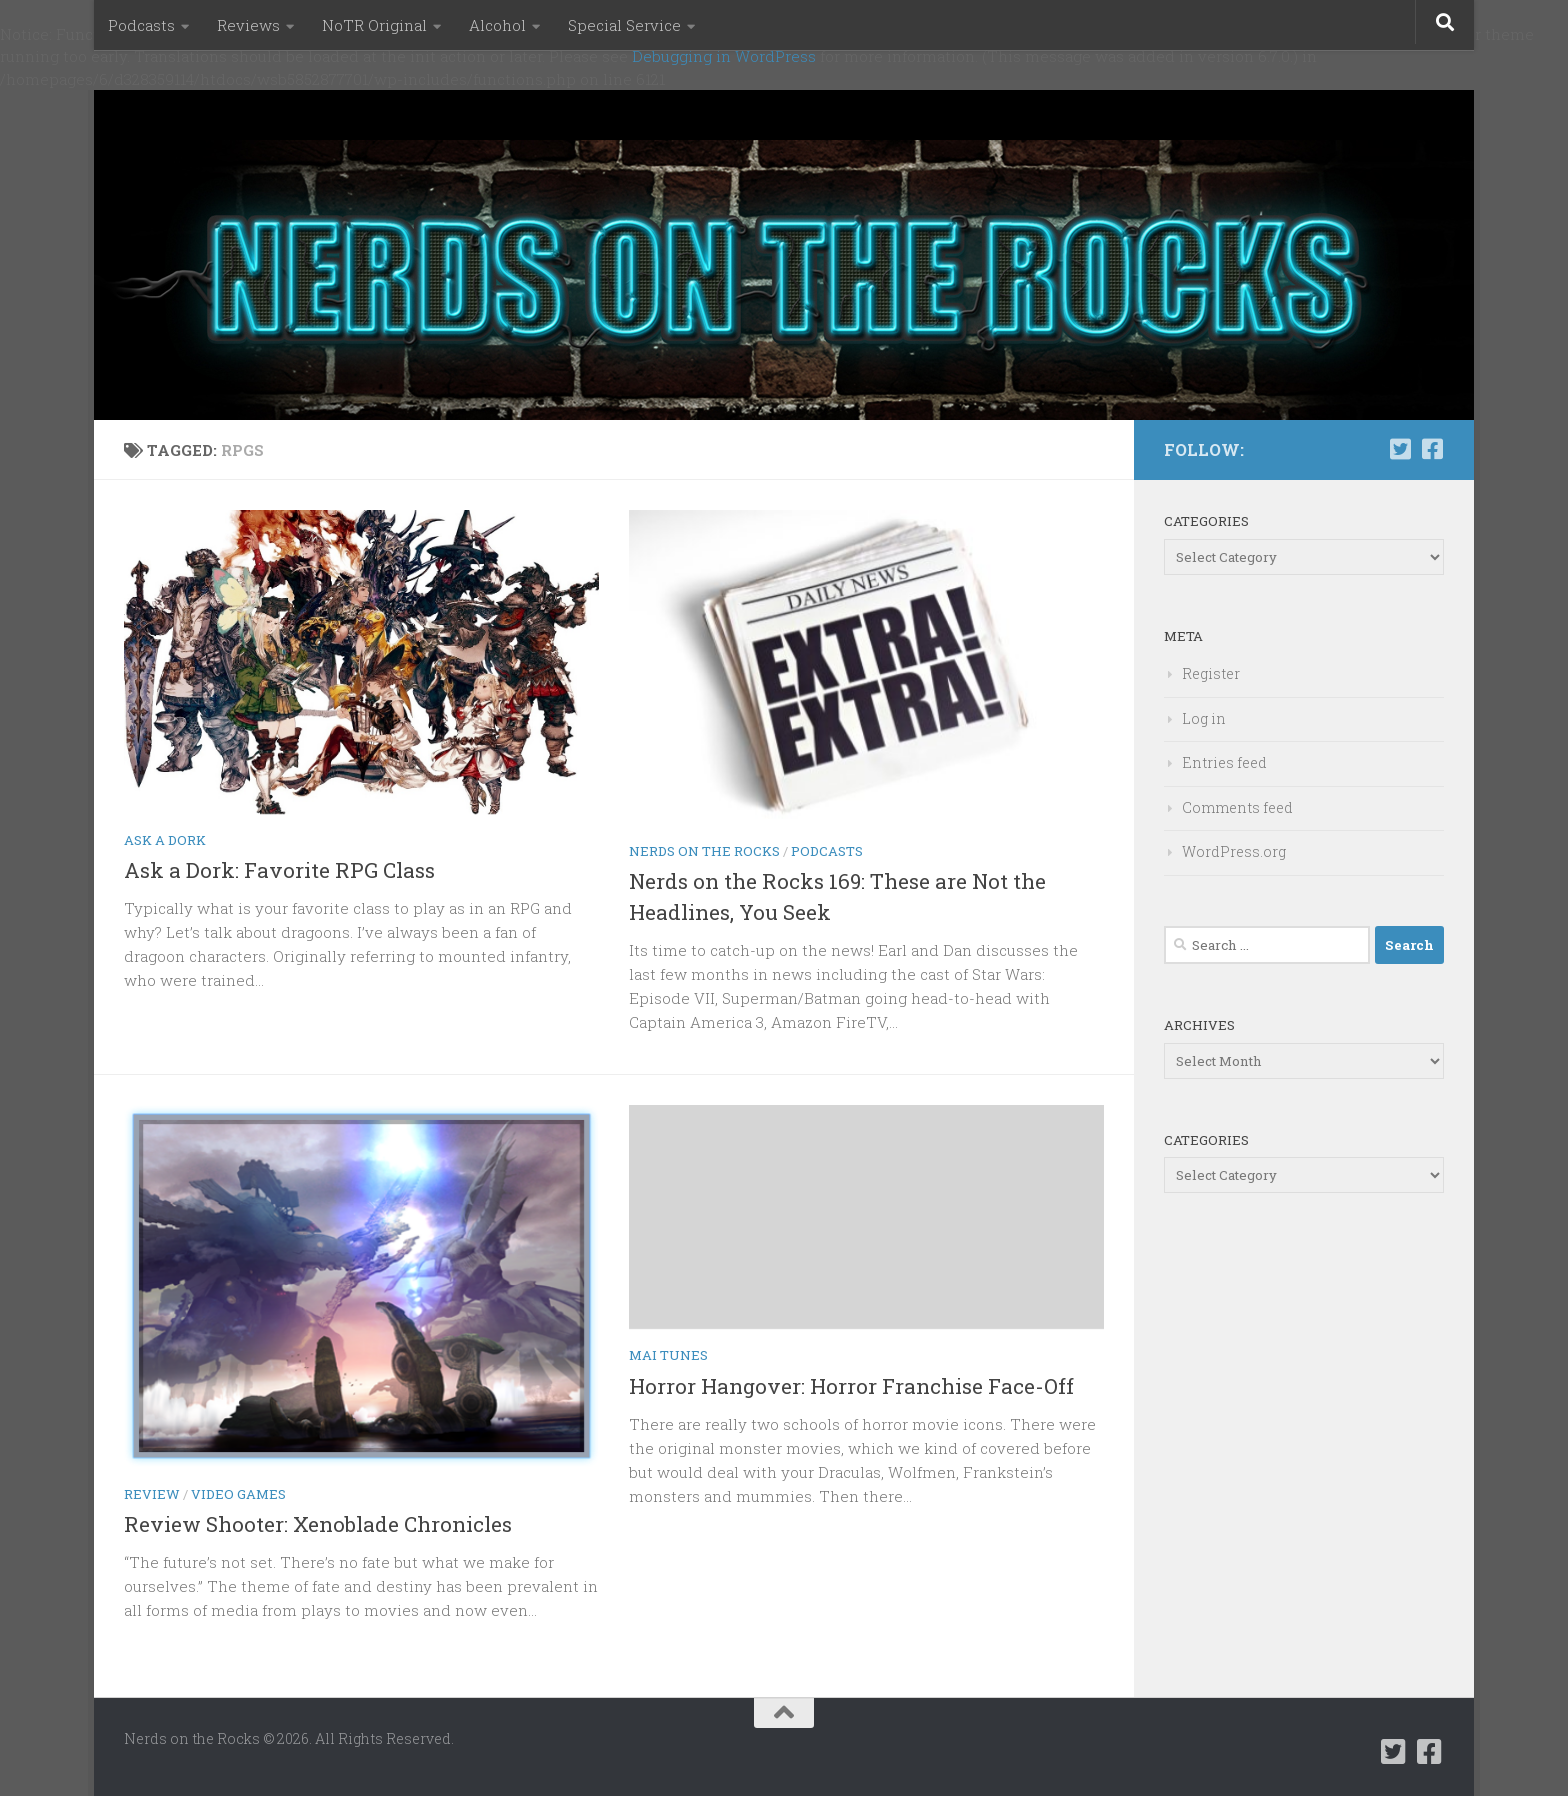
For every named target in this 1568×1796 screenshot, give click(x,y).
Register (1211, 673)
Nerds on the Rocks (704, 851)
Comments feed (1237, 807)
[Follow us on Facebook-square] (1432, 449)
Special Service (624, 25)
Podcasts (141, 25)
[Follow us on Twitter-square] (1400, 449)
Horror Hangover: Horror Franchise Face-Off (851, 1386)
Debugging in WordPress (724, 56)
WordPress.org (1234, 851)
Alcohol (497, 25)
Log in (1204, 718)
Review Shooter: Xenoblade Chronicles (318, 1524)
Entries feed (1224, 762)
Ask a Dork (165, 840)
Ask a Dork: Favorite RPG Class (279, 870)
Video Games (238, 1494)
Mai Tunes (668, 1355)
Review (152, 1494)
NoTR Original (374, 25)
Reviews (248, 25)
